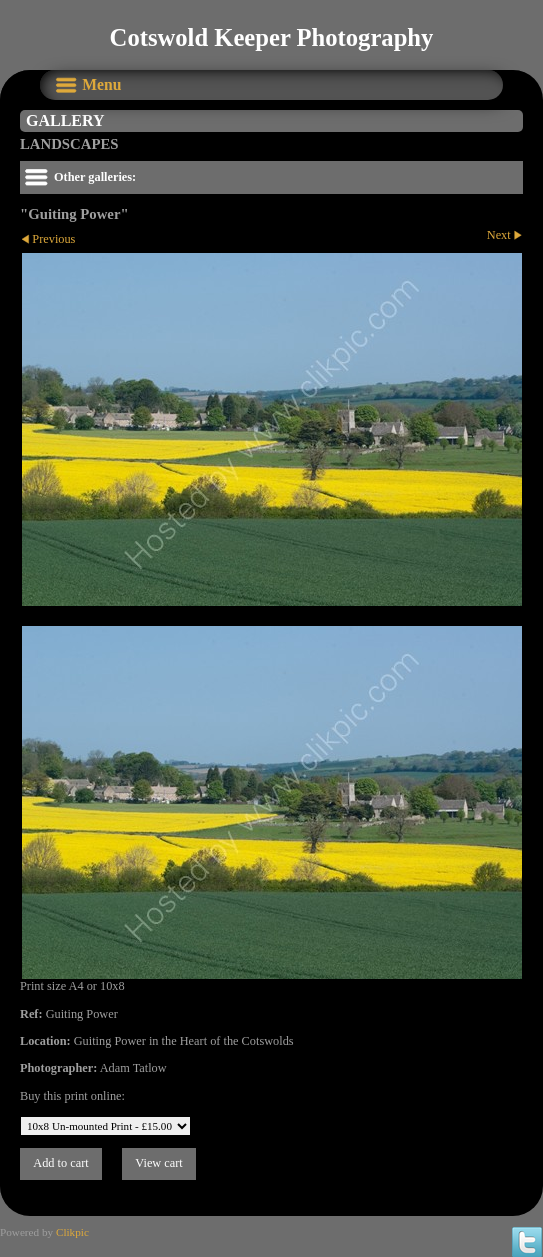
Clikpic (72, 1232)
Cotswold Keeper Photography (272, 37)
